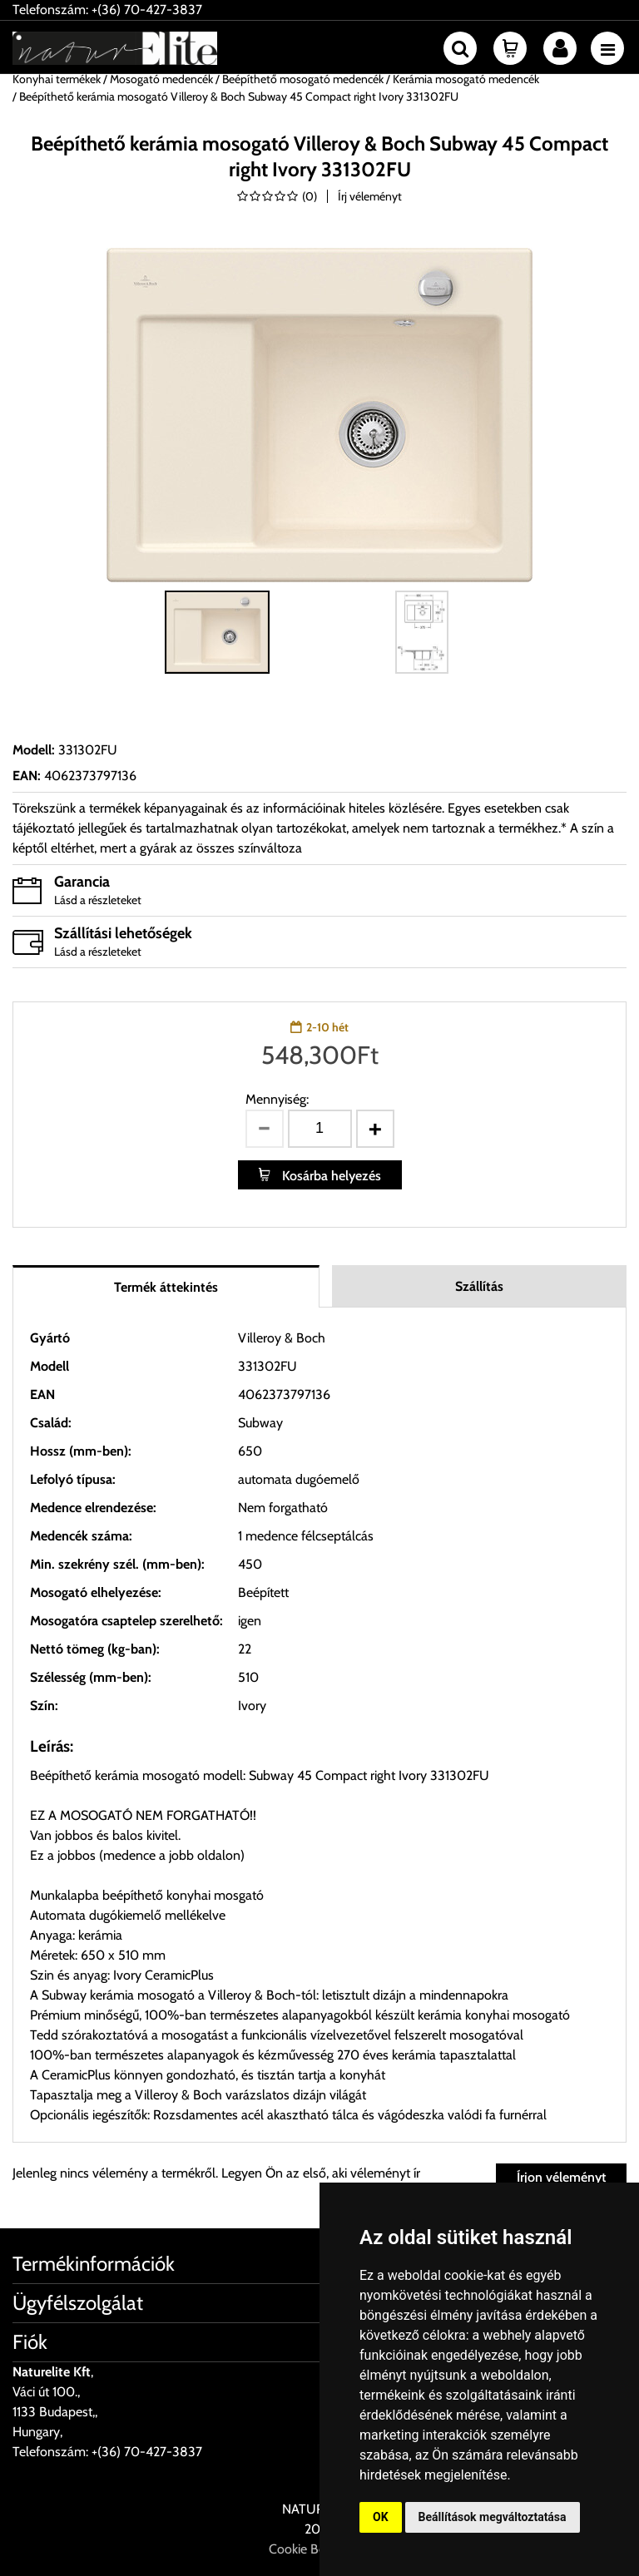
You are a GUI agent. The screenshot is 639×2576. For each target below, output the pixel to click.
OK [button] (381, 2517)
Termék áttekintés (166, 1287)
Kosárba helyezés (330, 1176)
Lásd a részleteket (97, 899)
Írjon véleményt (561, 2177)
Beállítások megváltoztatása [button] (493, 2517)
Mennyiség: (277, 1099)
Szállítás (479, 1286)
